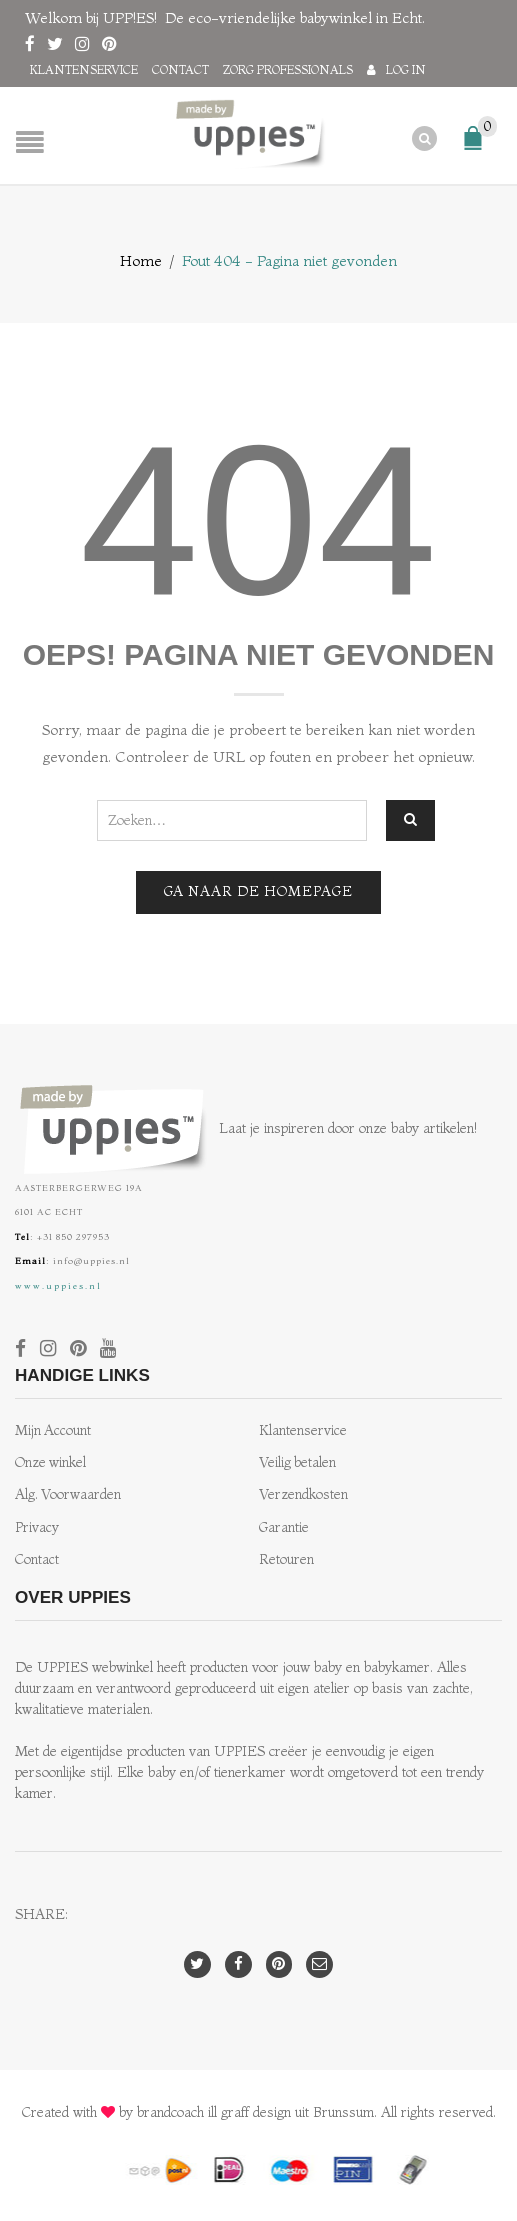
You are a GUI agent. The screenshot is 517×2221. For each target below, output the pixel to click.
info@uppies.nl (91, 1259)
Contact (180, 69)
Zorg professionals (288, 69)
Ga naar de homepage (258, 890)
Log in (406, 69)
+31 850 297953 (73, 1235)
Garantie (284, 1526)
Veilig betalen (297, 1461)
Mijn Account (53, 1429)
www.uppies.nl (58, 1284)
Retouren (286, 1558)
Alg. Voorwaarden (68, 1493)
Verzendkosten (303, 1493)
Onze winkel (50, 1461)
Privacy (37, 1526)
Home (141, 259)
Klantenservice (84, 69)
